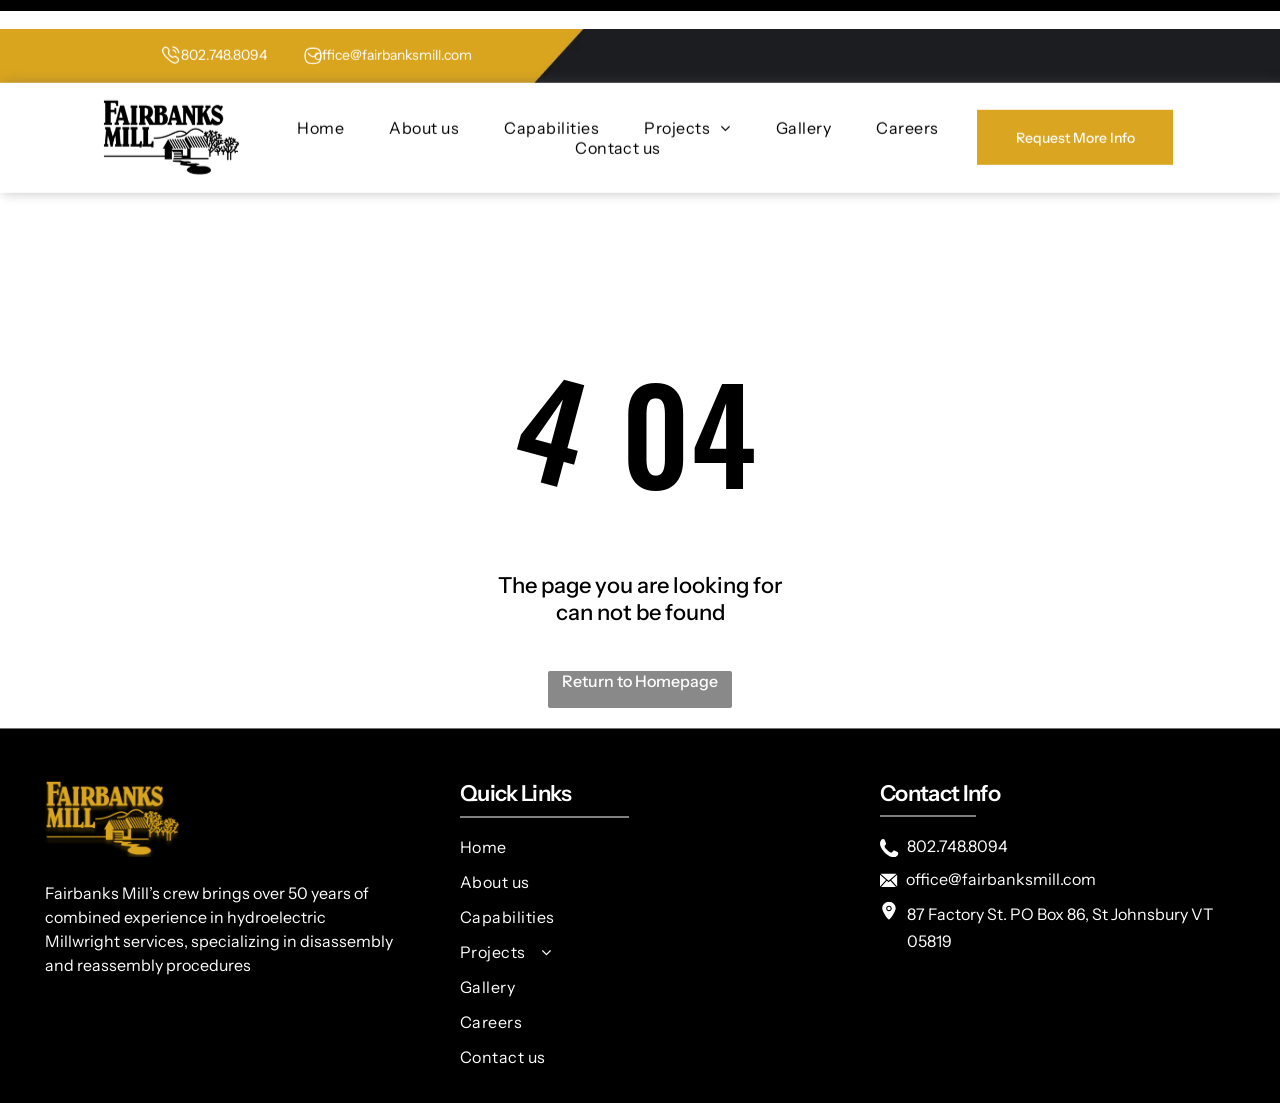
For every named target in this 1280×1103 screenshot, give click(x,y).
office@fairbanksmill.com (393, 26)
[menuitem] (320, 99)
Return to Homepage (640, 631)
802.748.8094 (224, 26)
